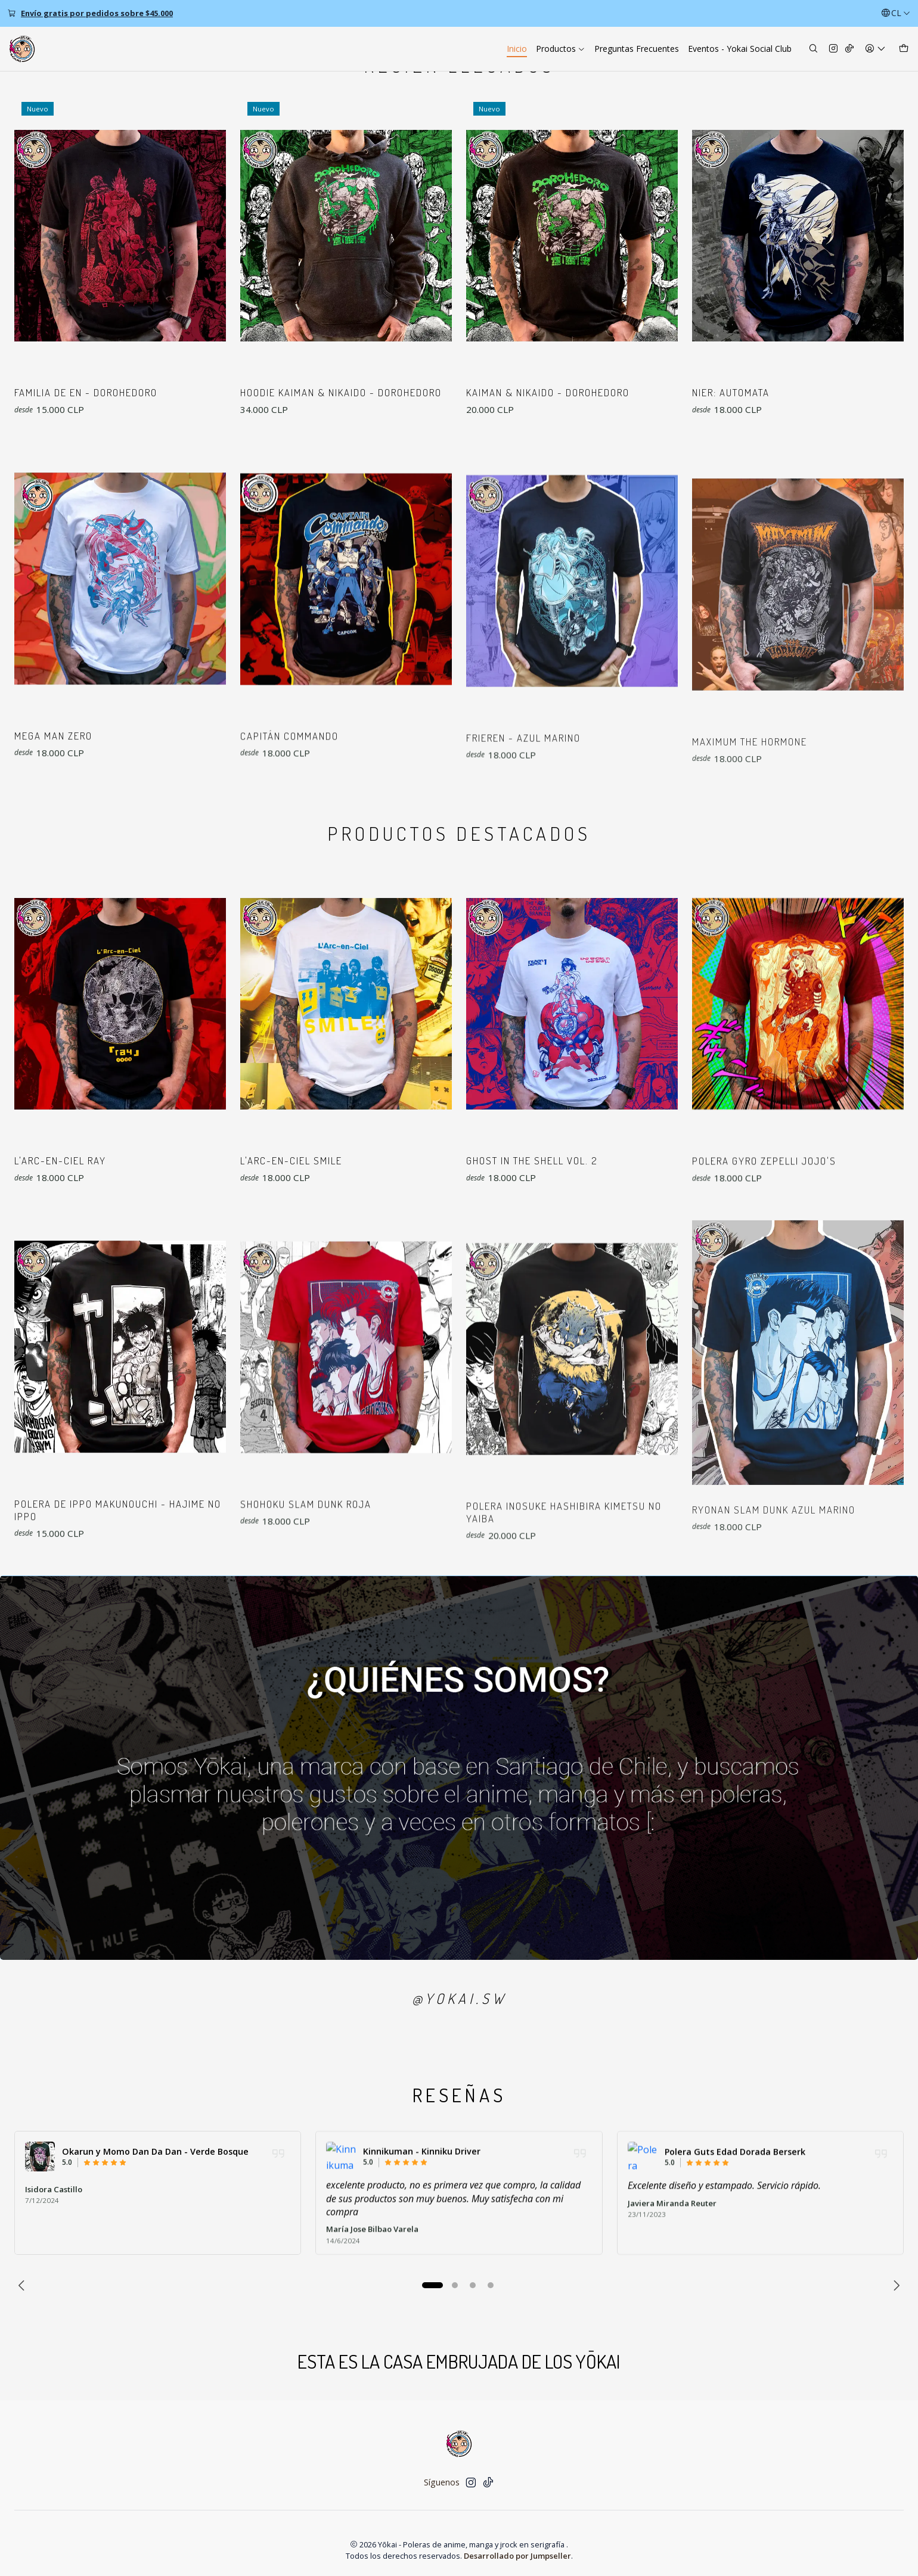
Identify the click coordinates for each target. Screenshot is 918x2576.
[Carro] (904, 49)
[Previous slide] (23, 2285)
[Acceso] (875, 49)
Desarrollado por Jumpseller (517, 2555)
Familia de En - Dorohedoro (85, 392)
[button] (432, 2285)
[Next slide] (895, 2285)
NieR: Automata (731, 392)
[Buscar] (813, 49)
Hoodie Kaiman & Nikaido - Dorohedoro (341, 392)
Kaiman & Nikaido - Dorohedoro (547, 392)
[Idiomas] (895, 13)
